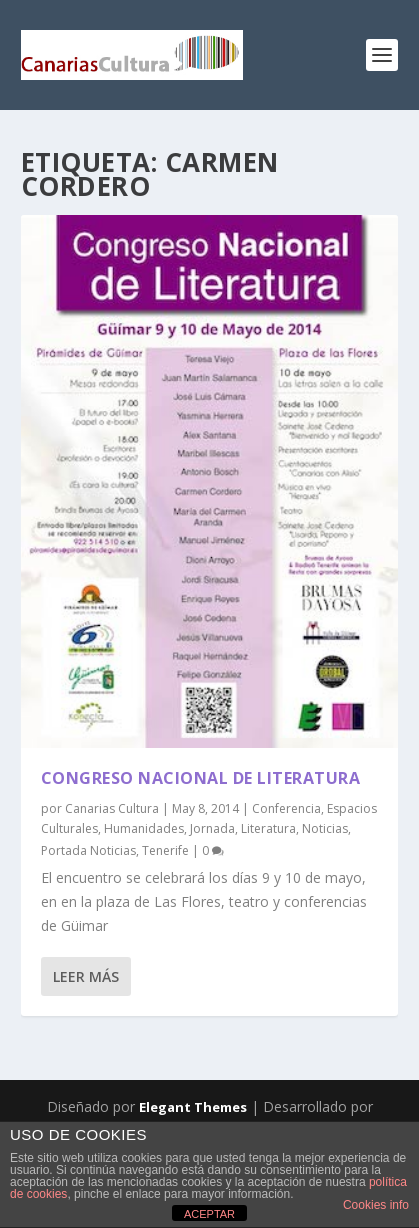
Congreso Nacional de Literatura (201, 778)
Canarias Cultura (112, 808)
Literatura (268, 828)
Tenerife (165, 850)
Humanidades (144, 828)
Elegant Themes (193, 1107)
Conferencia (286, 808)
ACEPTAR (209, 1214)
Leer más (86, 976)
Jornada (212, 828)
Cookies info (376, 1205)
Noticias (325, 828)
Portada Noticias (88, 850)
